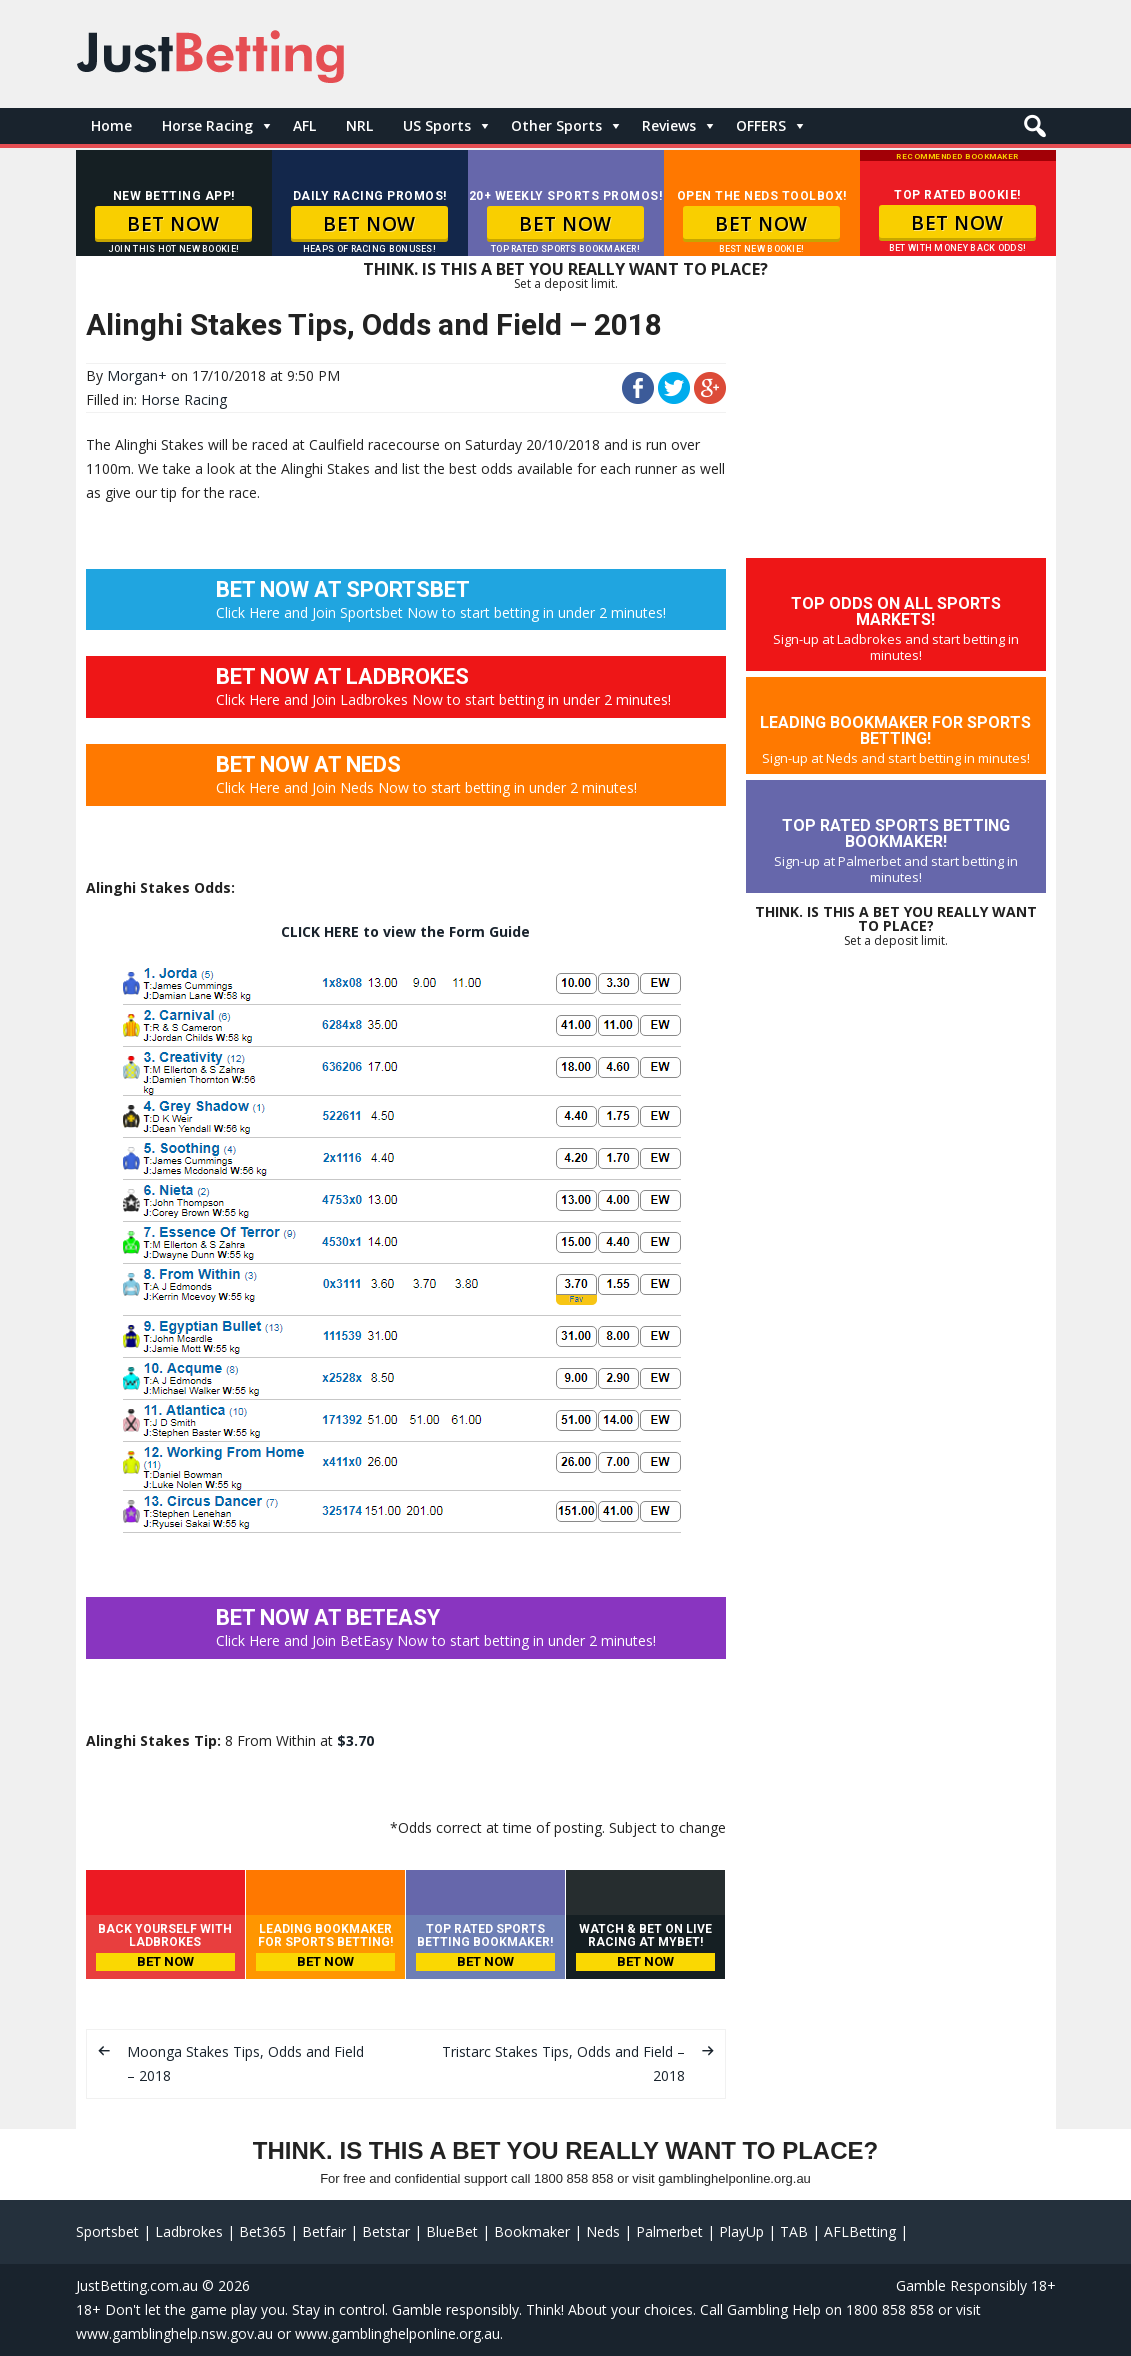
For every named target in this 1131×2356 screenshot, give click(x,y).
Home (111, 125)
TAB (794, 2231)
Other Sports (556, 125)
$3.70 (355, 1740)
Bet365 (262, 2231)
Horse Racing (207, 125)
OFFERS (761, 125)
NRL (359, 125)
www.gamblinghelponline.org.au (397, 2333)
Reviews (669, 125)
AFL (304, 125)
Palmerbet (669, 2231)
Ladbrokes (189, 2231)
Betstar (386, 2231)
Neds (603, 2231)
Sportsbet (107, 2231)
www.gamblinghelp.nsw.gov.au (174, 2333)
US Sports (437, 125)
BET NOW (173, 224)
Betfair (324, 2231)
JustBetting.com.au (137, 2285)
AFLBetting (860, 2231)
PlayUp (741, 2231)
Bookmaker (532, 2231)
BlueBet (452, 2231)
